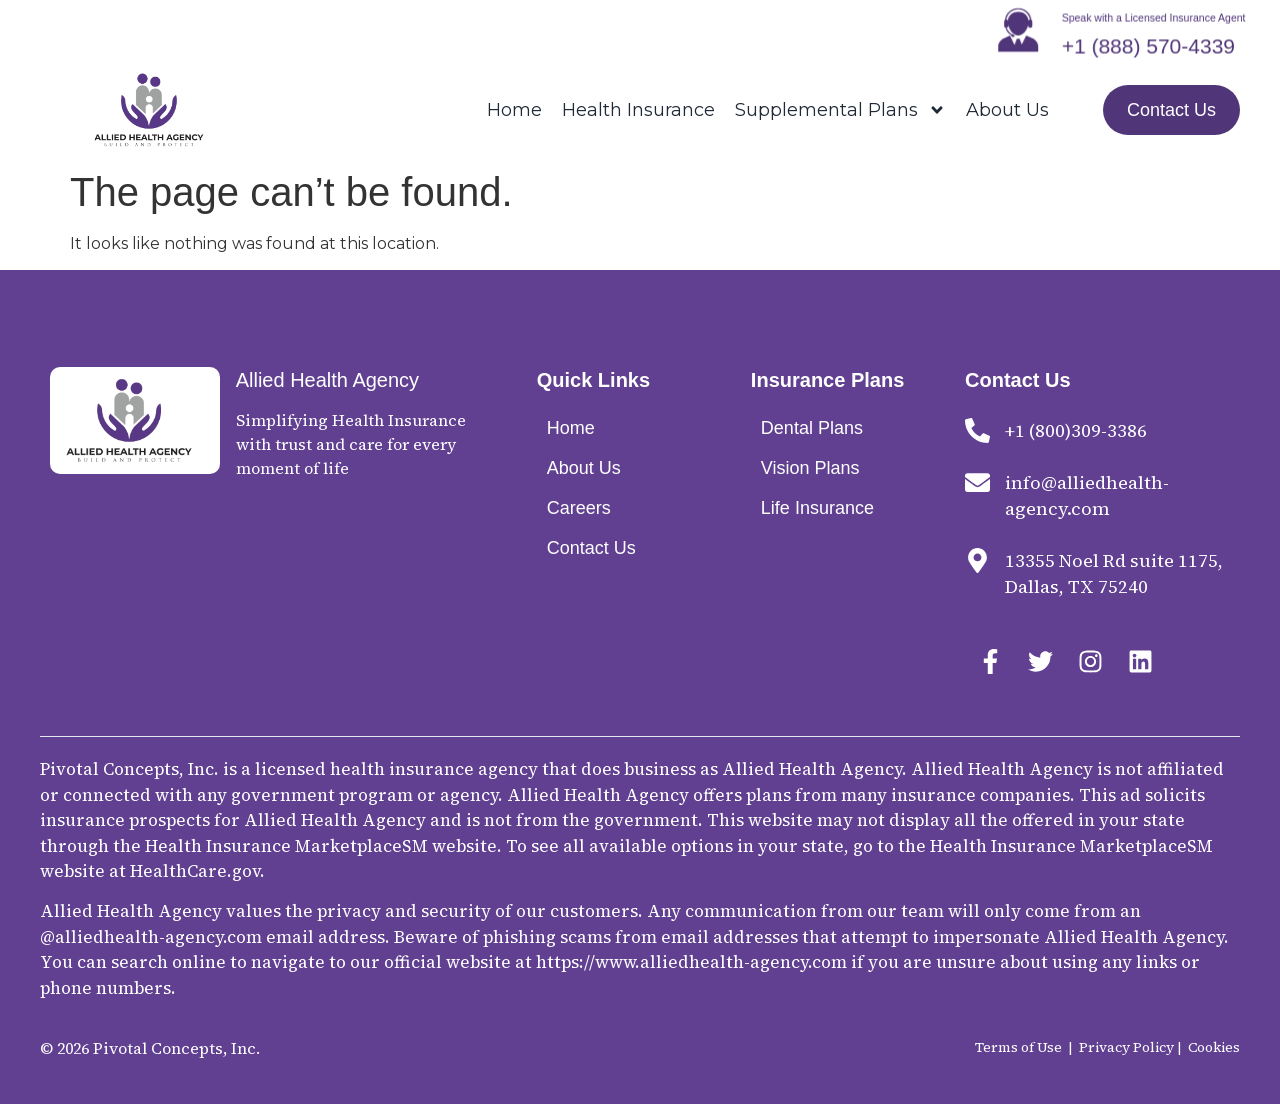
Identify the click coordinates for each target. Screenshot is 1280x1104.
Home (514, 110)
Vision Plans (810, 468)
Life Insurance (817, 508)
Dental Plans (812, 428)
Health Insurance (638, 110)
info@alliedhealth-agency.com (1087, 495)
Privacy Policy (1126, 1047)
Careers (579, 508)
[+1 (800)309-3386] (977, 430)
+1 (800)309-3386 (1076, 430)
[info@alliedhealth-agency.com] (977, 482)
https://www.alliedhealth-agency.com (691, 962)
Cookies (1214, 1047)
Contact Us (591, 548)
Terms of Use (1018, 1047)
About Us (1007, 110)
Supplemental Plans (840, 110)
